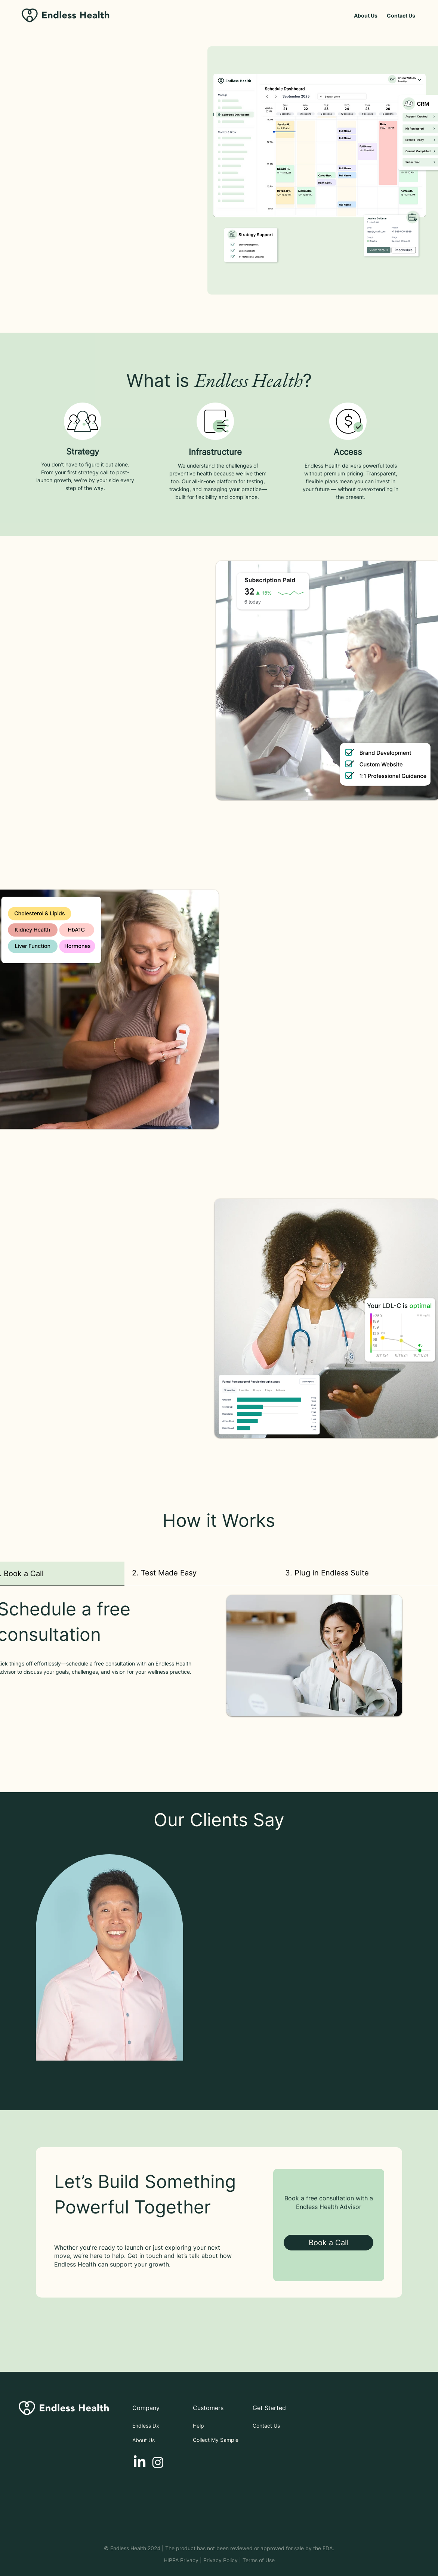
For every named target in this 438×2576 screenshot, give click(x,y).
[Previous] (12, 1974)
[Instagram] (158, 2462)
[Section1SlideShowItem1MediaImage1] (219, 2091)
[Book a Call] (328, 2242)
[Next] (426, 1974)
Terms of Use (259, 2560)
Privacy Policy (220, 2560)
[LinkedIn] (139, 2462)
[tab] (200, 1573)
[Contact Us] (401, 15)
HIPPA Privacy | (183, 2560)
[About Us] (366, 15)
